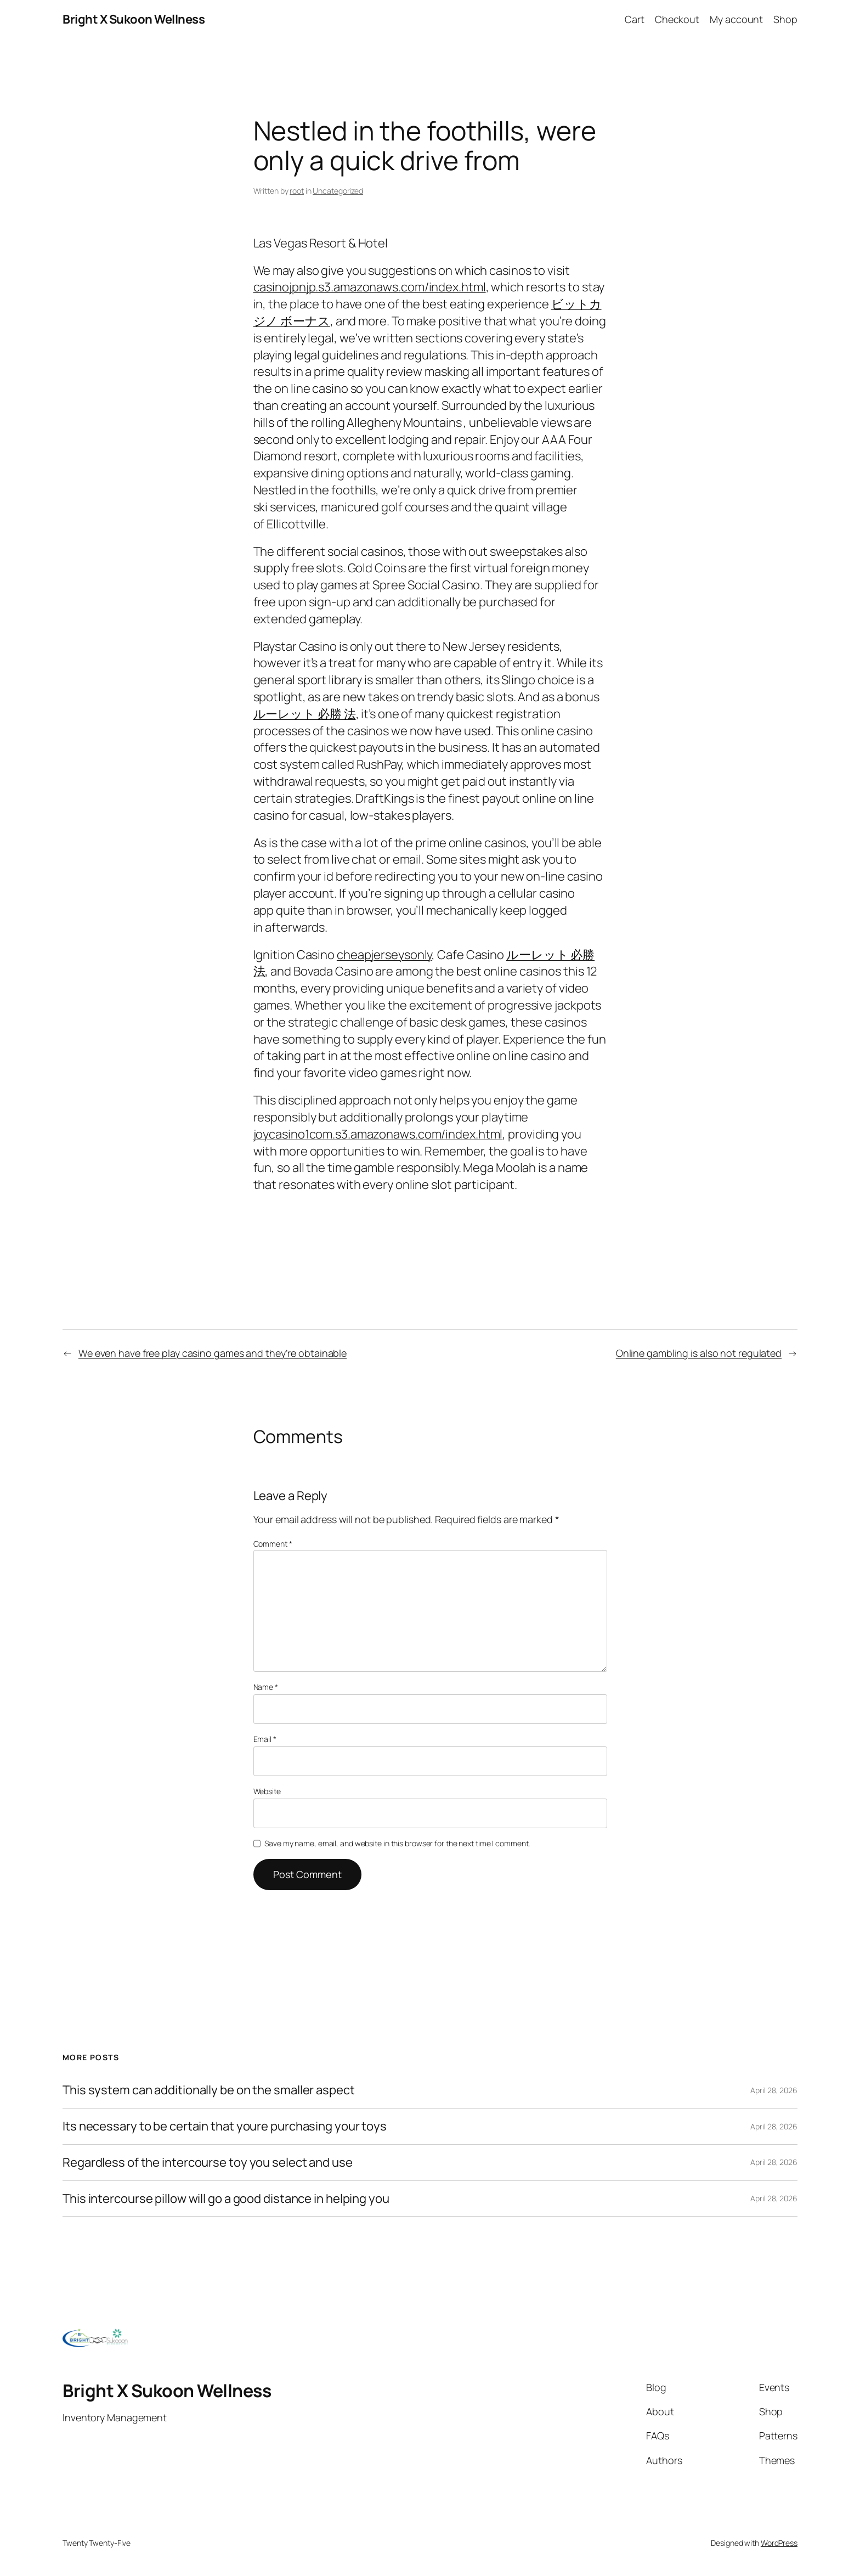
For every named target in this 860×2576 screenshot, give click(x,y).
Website (267, 1791)
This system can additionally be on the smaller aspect (209, 2090)
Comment (272, 1543)
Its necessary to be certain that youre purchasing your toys (225, 2126)
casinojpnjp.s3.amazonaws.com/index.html (369, 287)
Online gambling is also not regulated (699, 1353)
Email (264, 1739)
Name (265, 1687)
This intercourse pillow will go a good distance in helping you (226, 2199)
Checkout (677, 19)
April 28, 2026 (773, 2090)
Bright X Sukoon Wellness (134, 19)
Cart (634, 19)
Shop (785, 19)
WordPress (779, 2543)
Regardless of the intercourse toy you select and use (208, 2162)
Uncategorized (338, 190)
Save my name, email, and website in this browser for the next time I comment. (397, 1843)
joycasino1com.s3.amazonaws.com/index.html (378, 1134)
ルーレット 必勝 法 (304, 714)
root (297, 190)
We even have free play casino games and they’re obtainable (212, 1353)
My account (736, 19)
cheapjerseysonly (384, 954)
